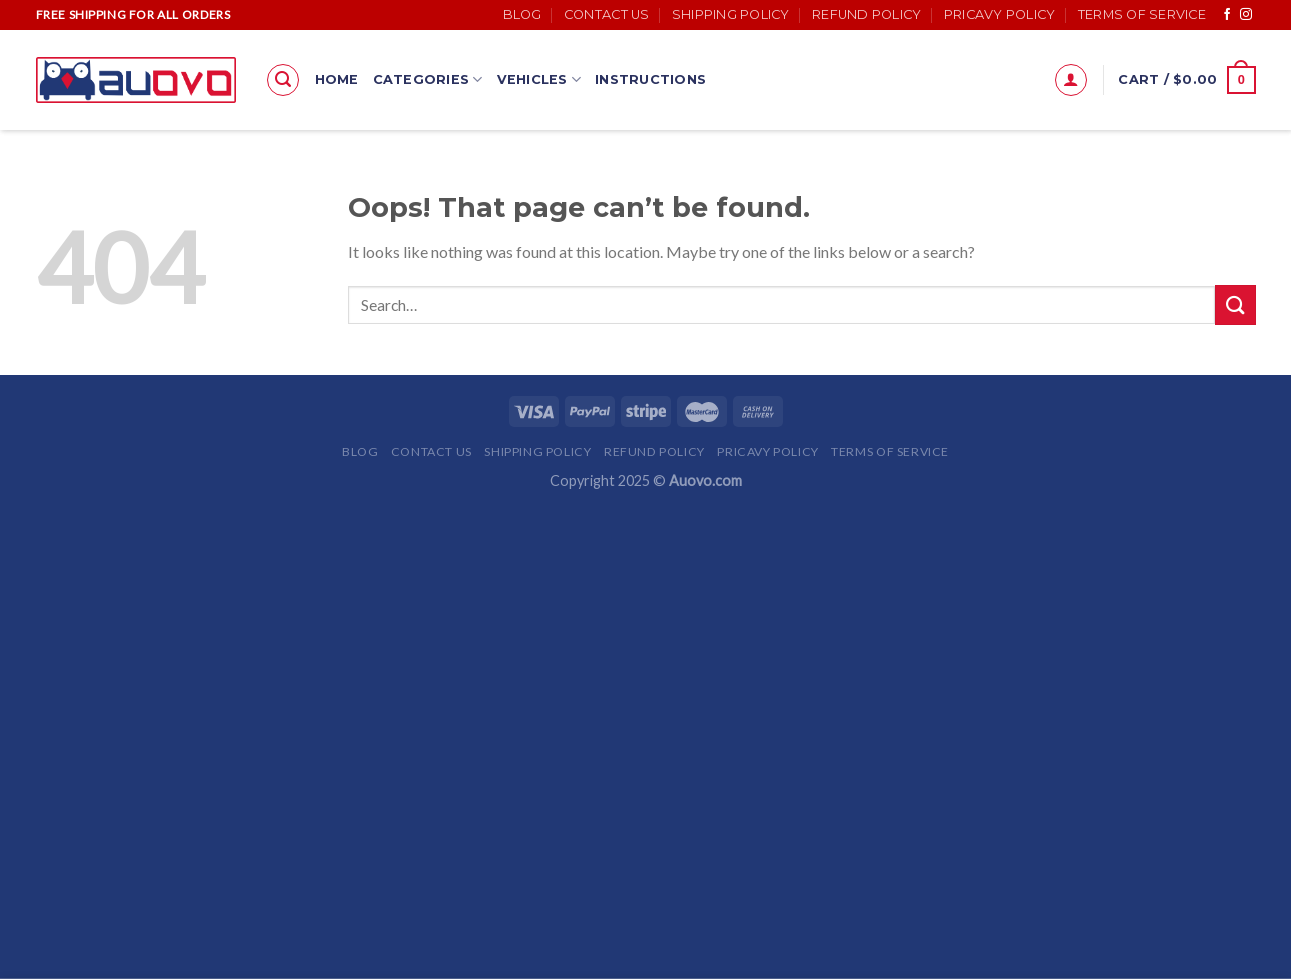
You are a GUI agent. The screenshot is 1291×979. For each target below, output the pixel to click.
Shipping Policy (731, 14)
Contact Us (607, 14)
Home (337, 79)
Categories (428, 79)
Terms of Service (1142, 14)
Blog (522, 14)
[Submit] (1235, 304)
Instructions (650, 79)
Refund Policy (866, 14)
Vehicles (539, 79)
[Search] (283, 80)
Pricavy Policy (1000, 14)
